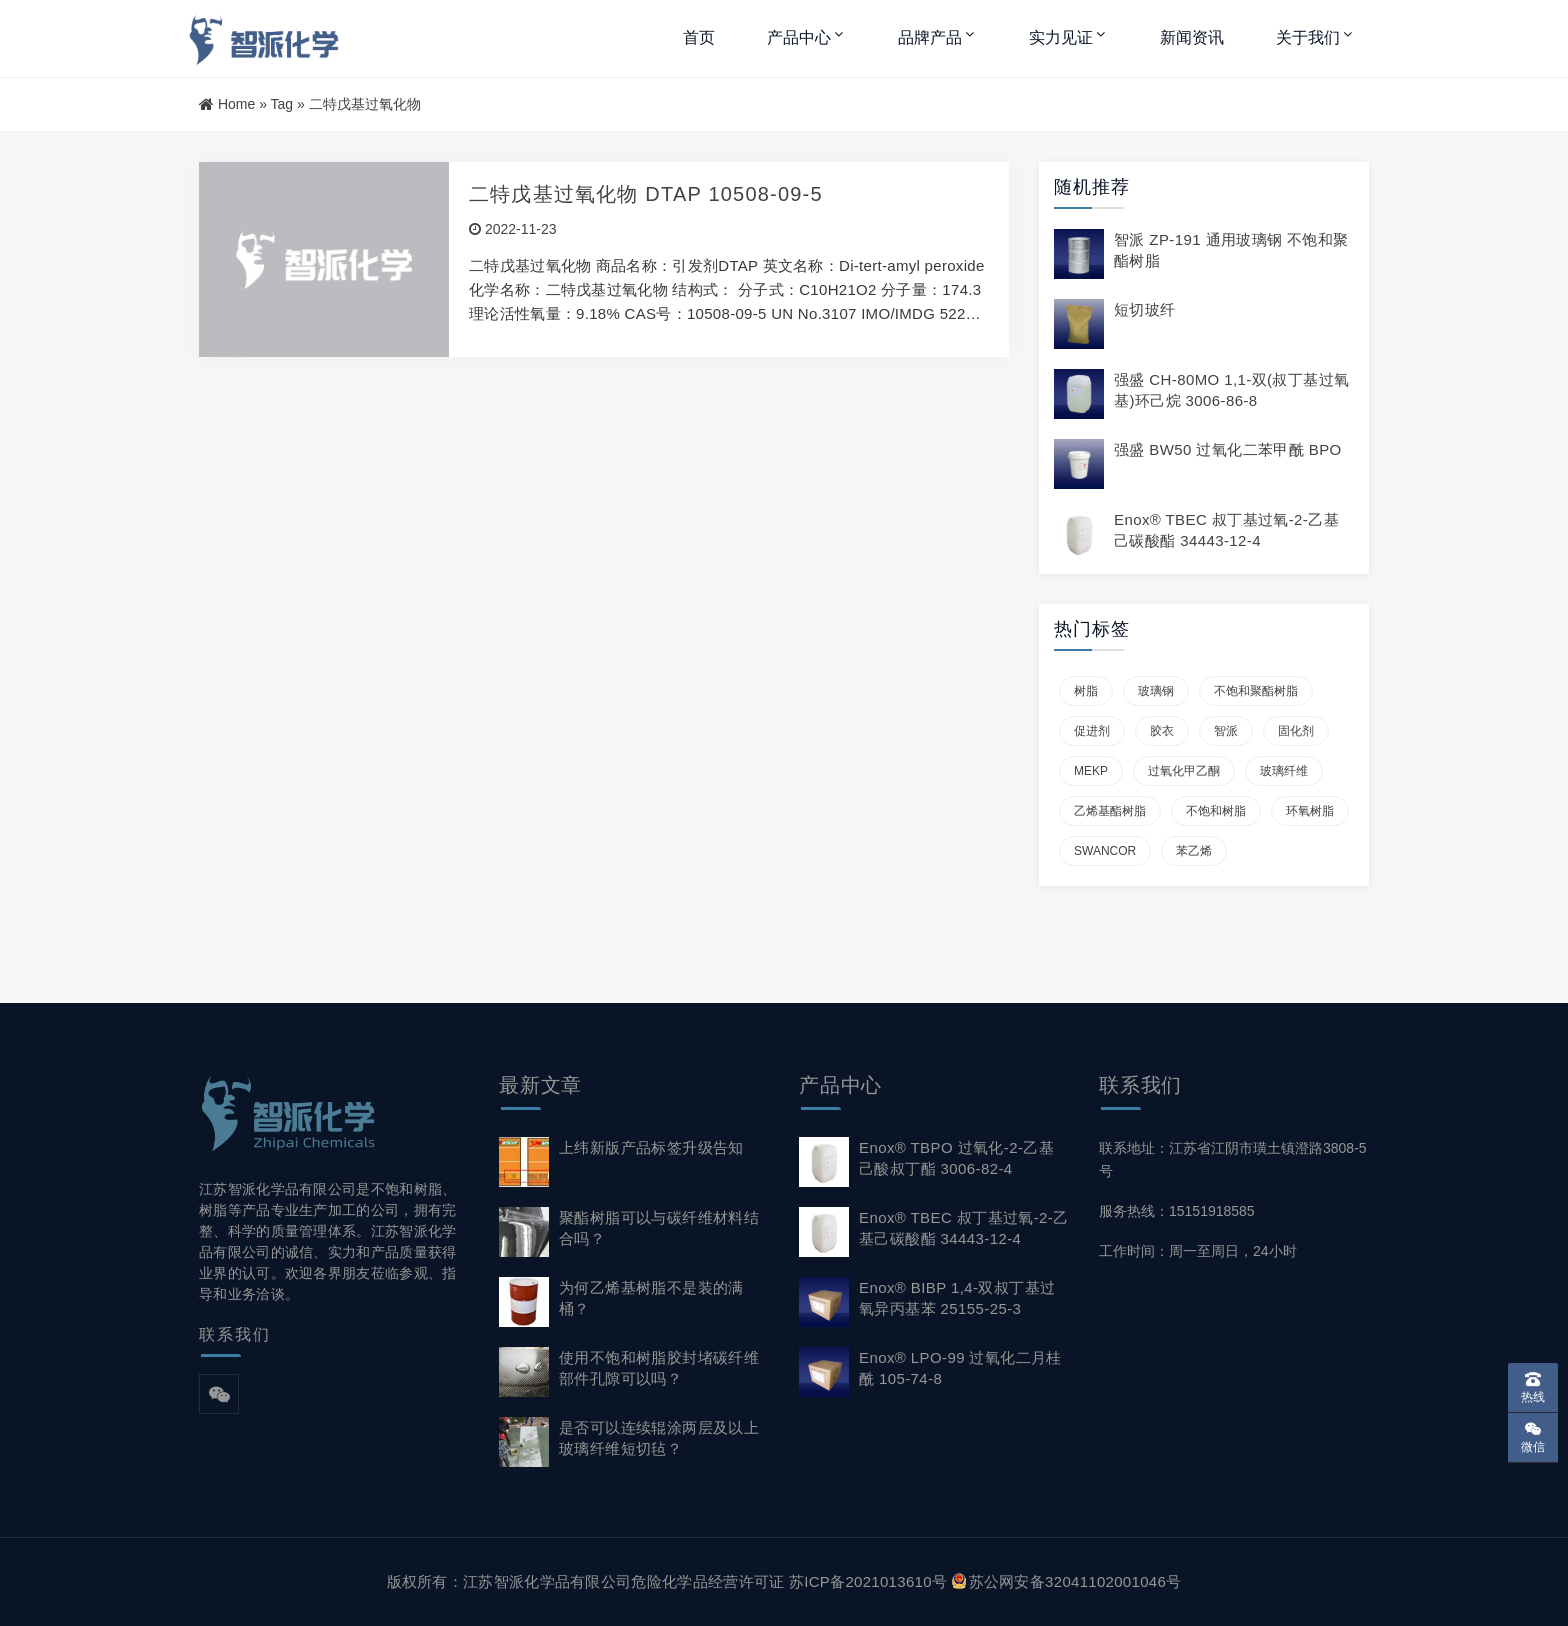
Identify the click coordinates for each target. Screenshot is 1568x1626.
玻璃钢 (1156, 691)
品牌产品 (930, 37)
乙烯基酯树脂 (1110, 811)
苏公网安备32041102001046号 (1067, 1581)
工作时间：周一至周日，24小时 (1198, 1251)
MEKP (1091, 771)
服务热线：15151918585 (1177, 1211)
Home (236, 104)
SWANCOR (1105, 851)
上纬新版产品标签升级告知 (651, 1147)
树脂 (1086, 691)
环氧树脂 (1310, 811)
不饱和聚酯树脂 (1256, 691)
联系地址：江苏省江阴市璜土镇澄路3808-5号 (1233, 1159)
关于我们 (1308, 37)
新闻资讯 (1192, 37)
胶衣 (1162, 731)
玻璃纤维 (1284, 771)
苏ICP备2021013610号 (868, 1581)
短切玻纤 (1145, 309)
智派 (1226, 731)
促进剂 (1092, 731)
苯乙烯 (1194, 851)
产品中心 (799, 37)
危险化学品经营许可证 (707, 1581)
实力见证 (1061, 37)
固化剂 (1296, 731)
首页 (699, 37)
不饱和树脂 (1216, 811)
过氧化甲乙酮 (1184, 771)
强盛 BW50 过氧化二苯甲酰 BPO (1228, 449)
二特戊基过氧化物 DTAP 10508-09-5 (646, 194)
